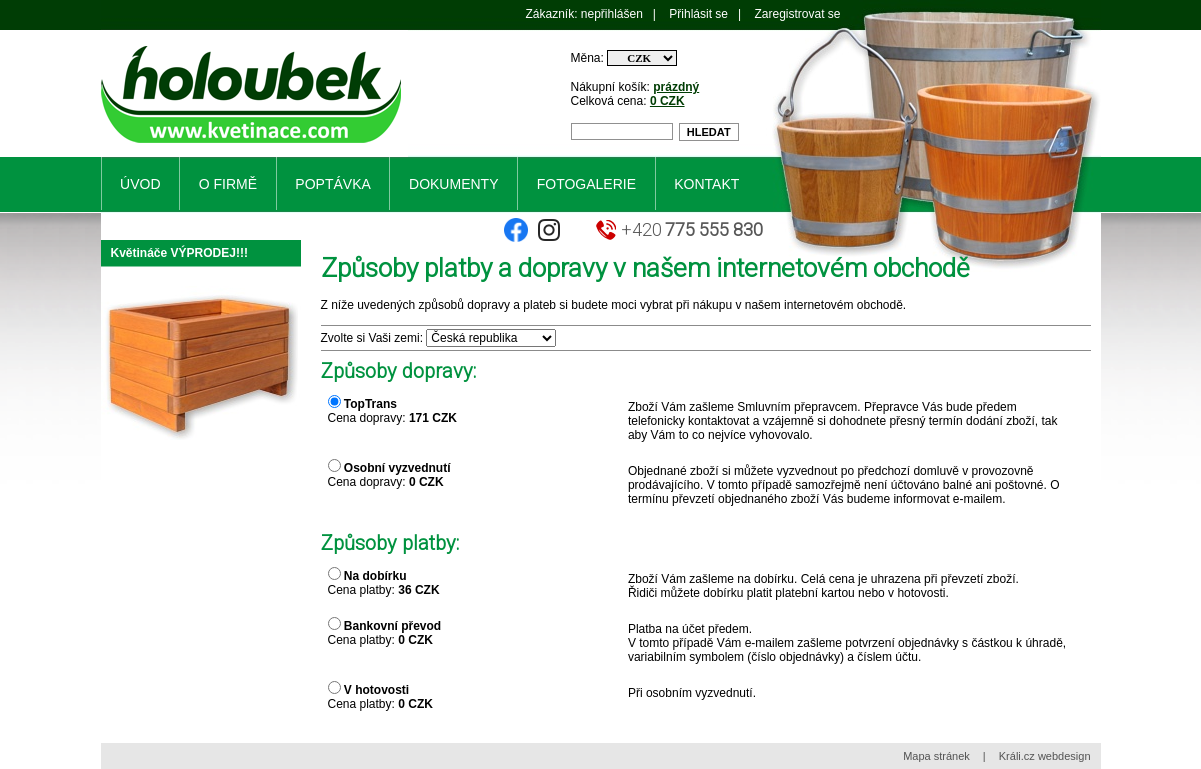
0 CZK (667, 101)
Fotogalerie (586, 184)
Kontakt (706, 184)
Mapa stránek (936, 756)
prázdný (676, 87)
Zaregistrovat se (797, 14)
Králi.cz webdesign (1045, 756)
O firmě (228, 184)
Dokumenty (453, 184)
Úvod (140, 184)
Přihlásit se (698, 14)
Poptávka (332, 184)
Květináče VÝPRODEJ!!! (179, 253)
